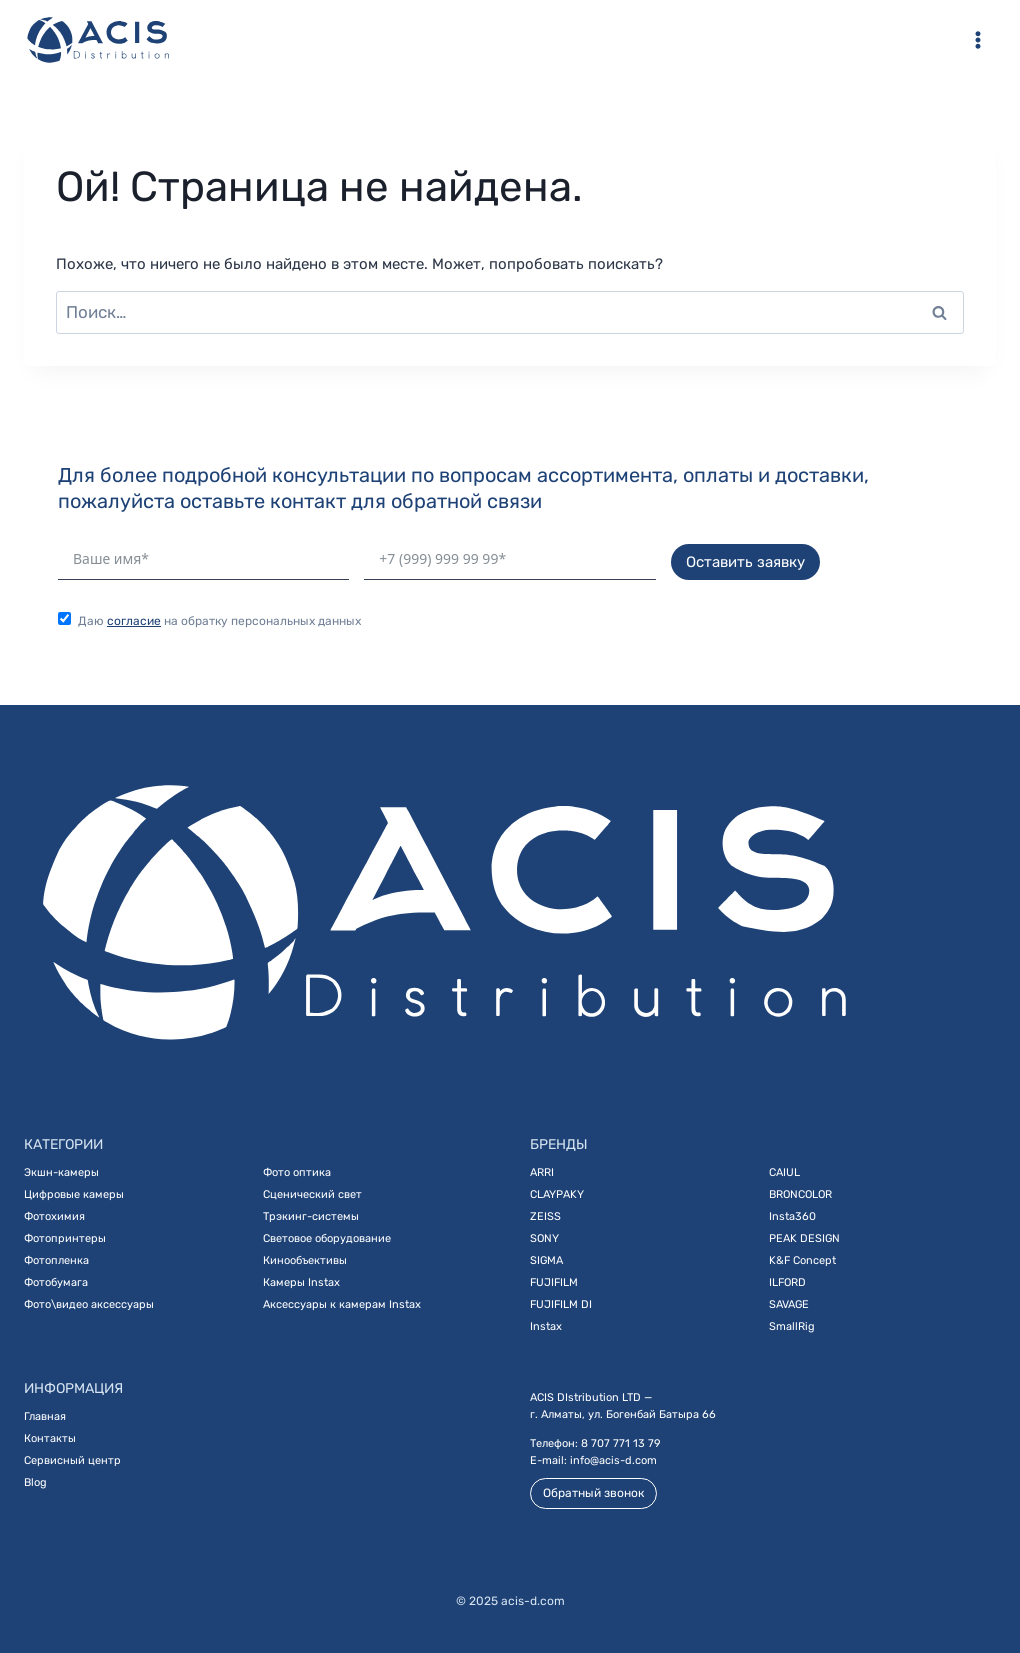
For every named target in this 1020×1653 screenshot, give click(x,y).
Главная (45, 1416)
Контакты (50, 1438)
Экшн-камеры (61, 1172)
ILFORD (787, 1282)
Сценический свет (312, 1194)
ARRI (542, 1172)
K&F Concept (802, 1260)
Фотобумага (56, 1282)
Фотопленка (56, 1260)
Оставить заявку (745, 562)
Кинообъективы (305, 1260)
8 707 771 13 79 (621, 1443)
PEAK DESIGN (804, 1238)
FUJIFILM (554, 1282)
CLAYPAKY (557, 1194)
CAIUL (784, 1172)
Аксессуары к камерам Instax (342, 1304)
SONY (544, 1238)
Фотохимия (54, 1216)
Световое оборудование (327, 1238)
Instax (546, 1326)
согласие (134, 621)
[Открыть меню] (977, 39)
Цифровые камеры (74, 1194)
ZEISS (545, 1216)
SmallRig (792, 1326)
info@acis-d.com (613, 1460)
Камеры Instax (301, 1282)
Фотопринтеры (65, 1238)
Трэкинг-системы (311, 1216)
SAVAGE (789, 1304)
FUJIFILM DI (561, 1304)
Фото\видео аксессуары (89, 1304)
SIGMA (546, 1260)
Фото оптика (297, 1172)
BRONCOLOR (800, 1194)
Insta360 (792, 1216)
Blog (35, 1482)
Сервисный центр (72, 1460)
